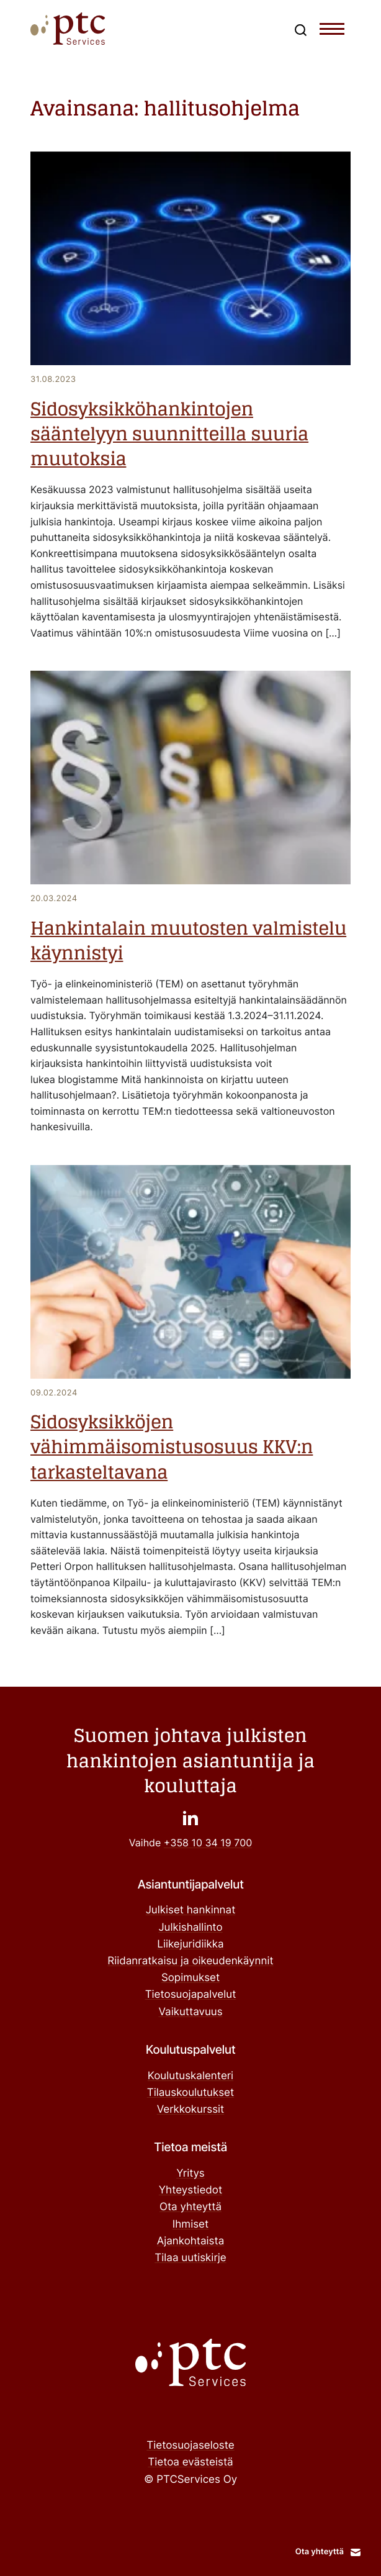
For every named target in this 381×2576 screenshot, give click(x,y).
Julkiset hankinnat (191, 1910)
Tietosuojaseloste (190, 2445)
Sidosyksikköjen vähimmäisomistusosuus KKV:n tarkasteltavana (171, 1448)
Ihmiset (190, 2224)
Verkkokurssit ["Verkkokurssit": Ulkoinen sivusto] (191, 2109)
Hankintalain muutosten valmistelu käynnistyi (188, 941)
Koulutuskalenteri (190, 2076)
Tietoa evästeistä (190, 2462)
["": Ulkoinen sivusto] (190, 1817)
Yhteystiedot (190, 2190)
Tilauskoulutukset (190, 2093)
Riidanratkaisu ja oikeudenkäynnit (190, 1961)
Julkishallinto (190, 1927)
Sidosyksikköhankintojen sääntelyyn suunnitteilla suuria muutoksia (169, 435)
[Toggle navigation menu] (332, 32)
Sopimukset (190, 1978)
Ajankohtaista (191, 2241)
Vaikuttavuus (190, 2012)
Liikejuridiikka (190, 1944)
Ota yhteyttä (190, 2207)
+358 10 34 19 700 (208, 1842)
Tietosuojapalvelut (190, 1995)
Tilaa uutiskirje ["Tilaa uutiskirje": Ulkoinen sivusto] (190, 2258)
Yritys (190, 2173)
